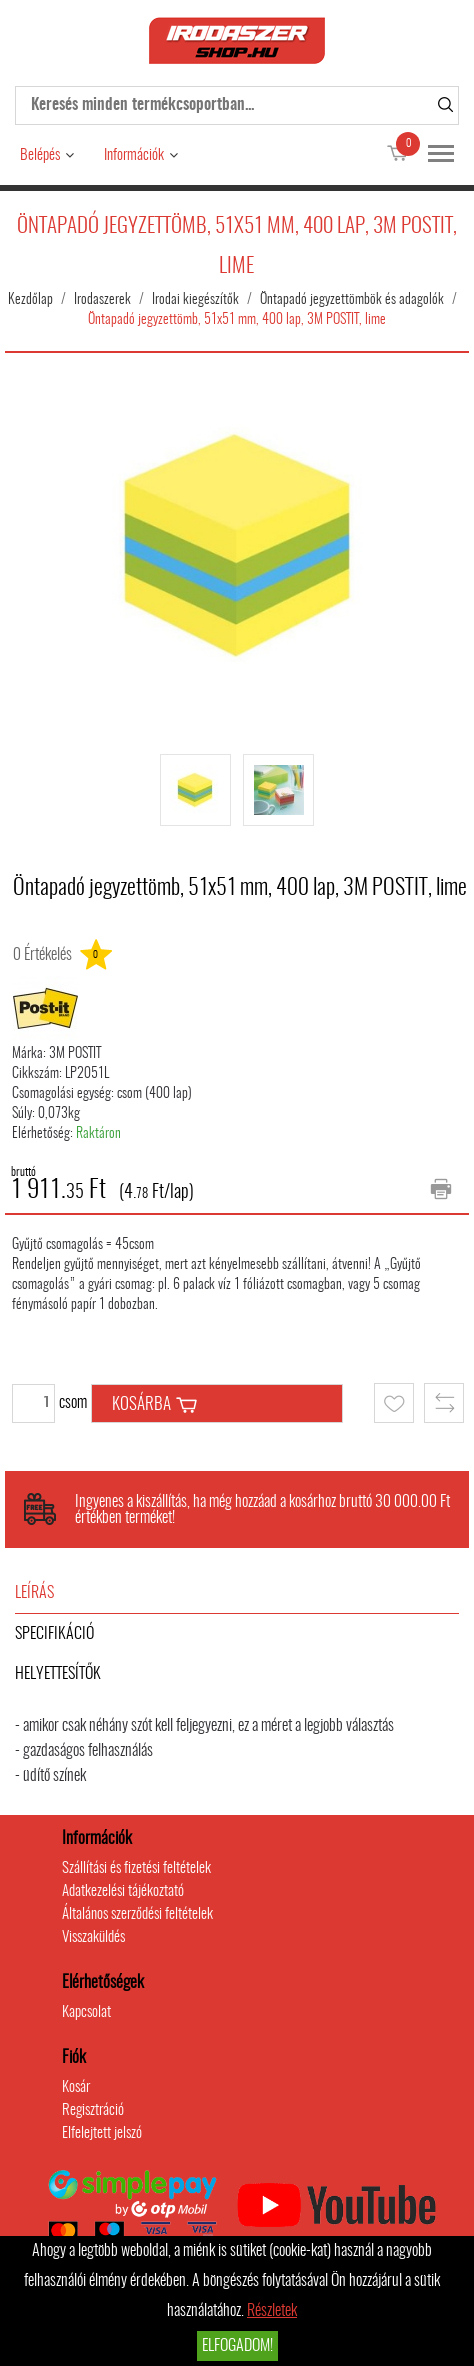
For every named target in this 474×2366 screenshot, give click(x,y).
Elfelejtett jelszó (102, 2133)
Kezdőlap (30, 300)
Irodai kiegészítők (195, 300)
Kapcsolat (86, 2012)
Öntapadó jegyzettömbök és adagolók (352, 300)
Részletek (272, 2311)
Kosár (76, 2087)
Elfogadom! (237, 2346)
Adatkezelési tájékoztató (123, 1891)
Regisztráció (93, 2110)
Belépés (40, 155)
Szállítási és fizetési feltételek (136, 1868)
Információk (134, 155)
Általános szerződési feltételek (137, 1914)
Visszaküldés (93, 1937)
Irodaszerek (102, 300)
